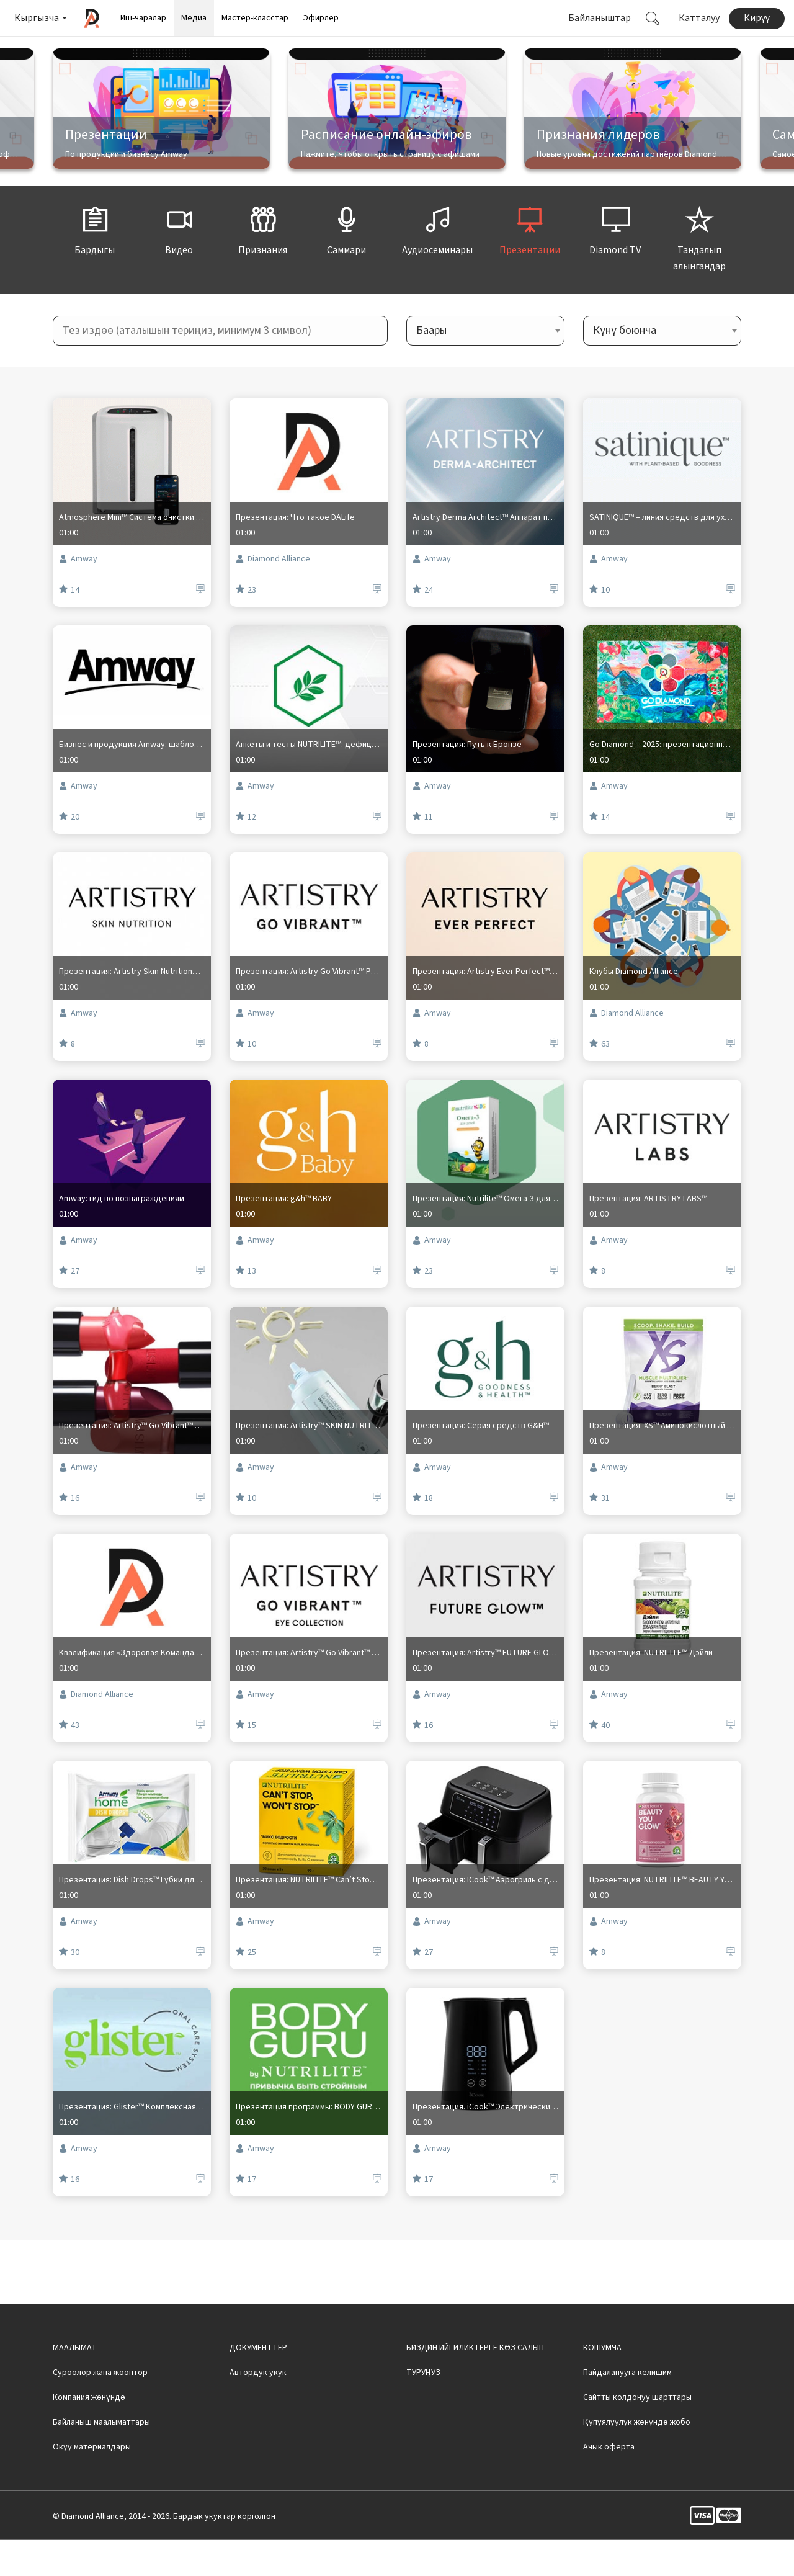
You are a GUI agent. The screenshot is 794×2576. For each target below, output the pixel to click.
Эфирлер (321, 18)
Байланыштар (599, 18)
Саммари (346, 267)
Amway (78, 604)
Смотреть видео (472, 51)
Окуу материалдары (92, 2483)
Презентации (529, 267)
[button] (39, 18)
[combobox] (485, 367)
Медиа (194, 18)
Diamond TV (615, 267)
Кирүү (757, 18)
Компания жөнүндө (89, 2433)
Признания (262, 267)
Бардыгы (95, 267)
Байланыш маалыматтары (101, 2458)
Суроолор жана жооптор (100, 2408)
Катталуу (699, 18)
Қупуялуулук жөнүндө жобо (636, 2458)
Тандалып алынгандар (699, 275)
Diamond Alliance (273, 604)
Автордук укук (258, 2408)
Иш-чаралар (143, 18)
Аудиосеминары (437, 267)
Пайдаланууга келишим (627, 2408)
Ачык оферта (609, 2483)
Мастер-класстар (254, 18)
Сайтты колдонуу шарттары (637, 2433)
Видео (178, 267)
